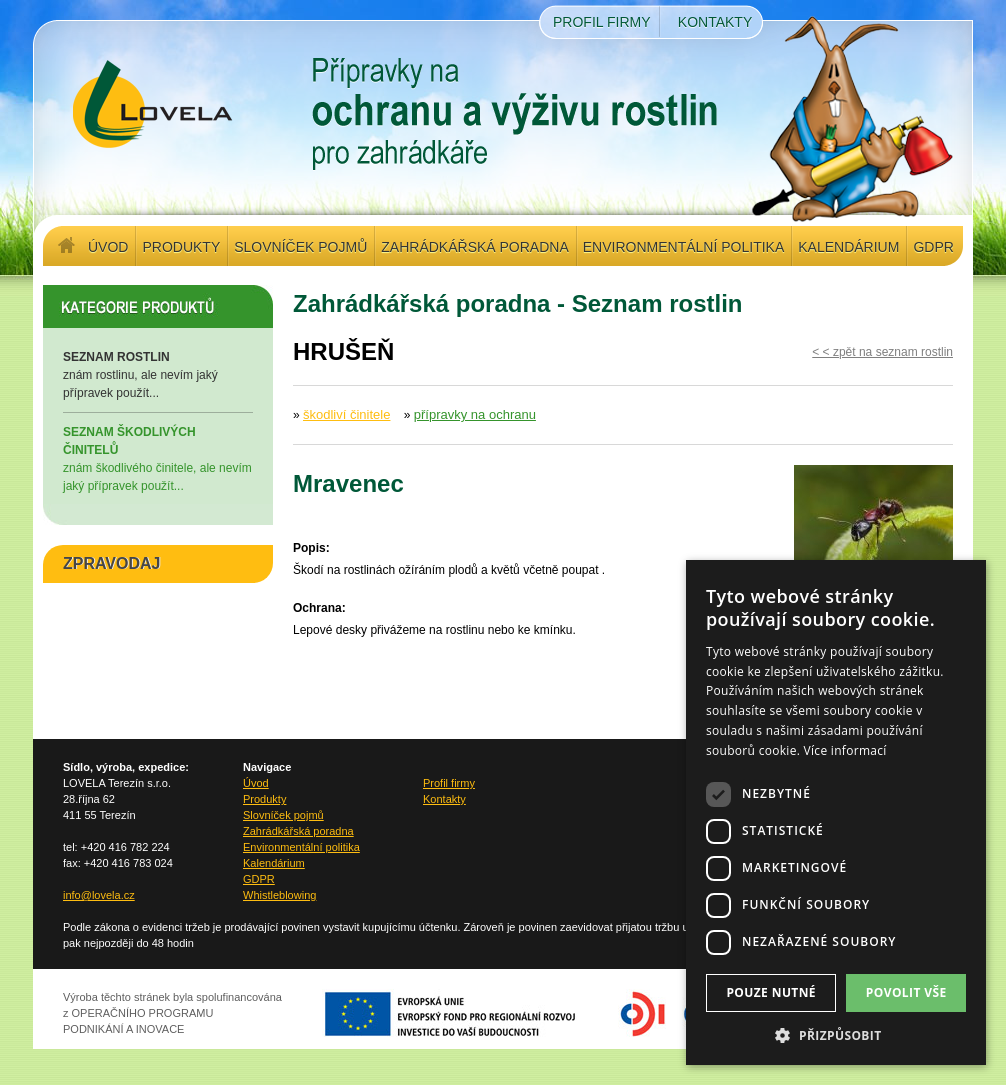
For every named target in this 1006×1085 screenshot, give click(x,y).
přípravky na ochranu (475, 414)
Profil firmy (602, 22)
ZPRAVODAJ (112, 563)
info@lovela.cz (99, 895)
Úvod (108, 247)
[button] (836, 1035)
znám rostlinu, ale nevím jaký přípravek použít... (158, 374)
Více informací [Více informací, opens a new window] (845, 750)
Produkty (181, 247)
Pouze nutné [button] (771, 992)
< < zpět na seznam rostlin (882, 352)
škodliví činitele (346, 414)
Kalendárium (848, 247)
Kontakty (715, 22)
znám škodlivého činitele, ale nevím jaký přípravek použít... (158, 458)
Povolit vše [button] (906, 992)
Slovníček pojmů (300, 247)
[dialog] (836, 812)
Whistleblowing (279, 895)
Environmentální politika (683, 247)
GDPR (933, 247)
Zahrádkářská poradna (474, 247)
